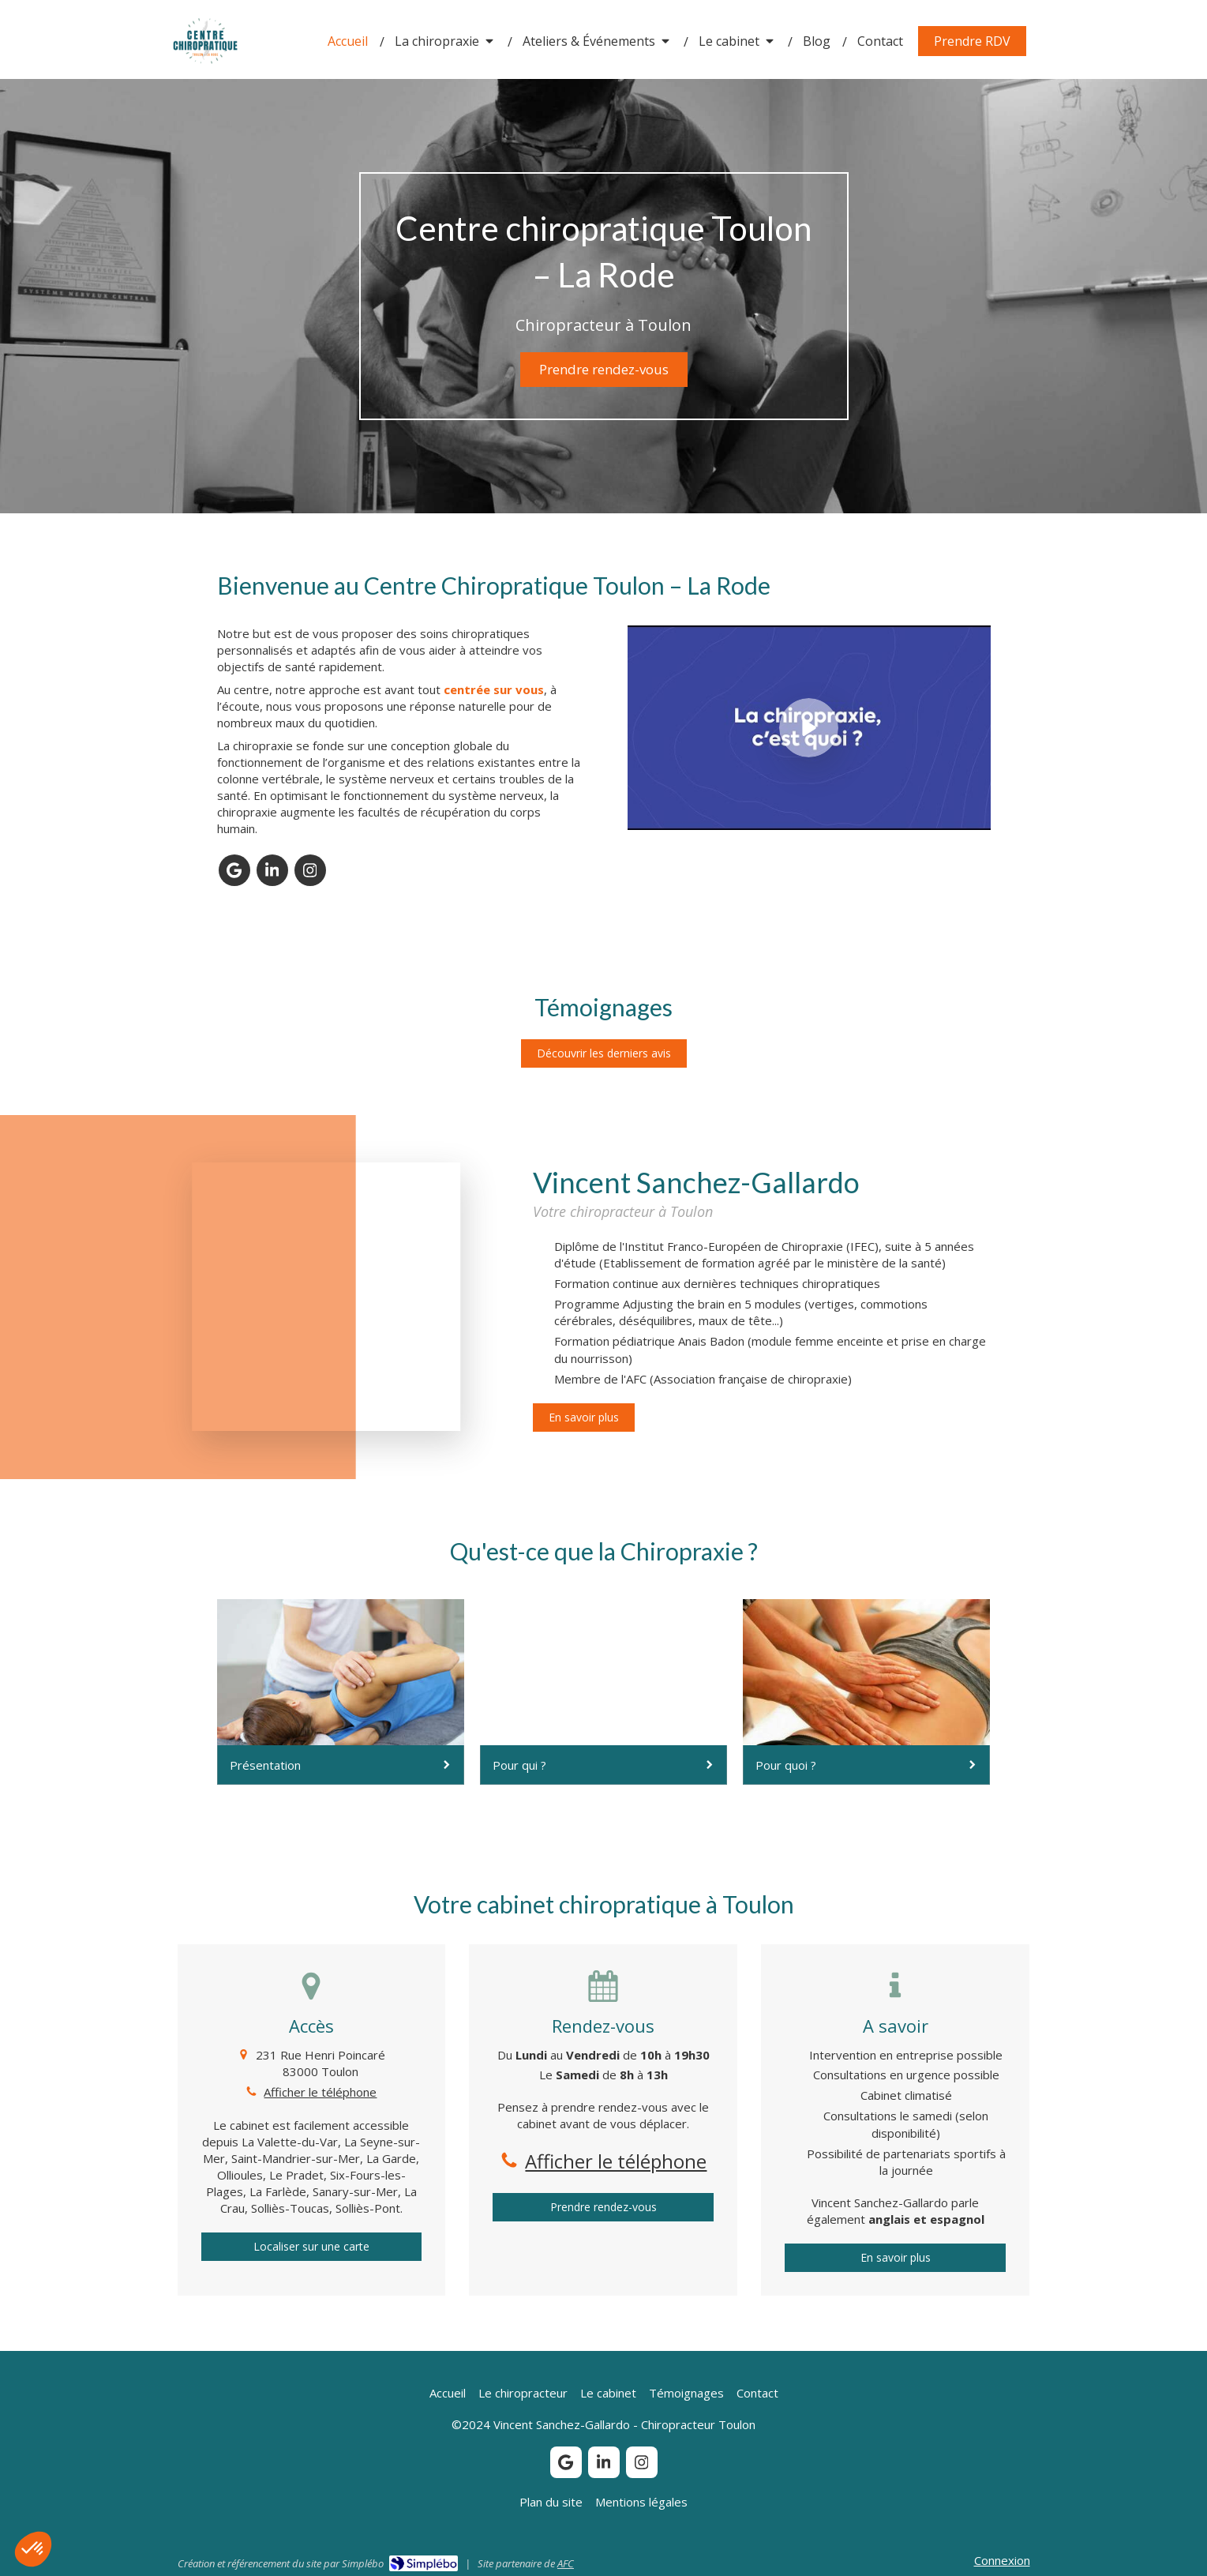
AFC (565, 2563)
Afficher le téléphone (320, 2092)
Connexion (1002, 2560)
